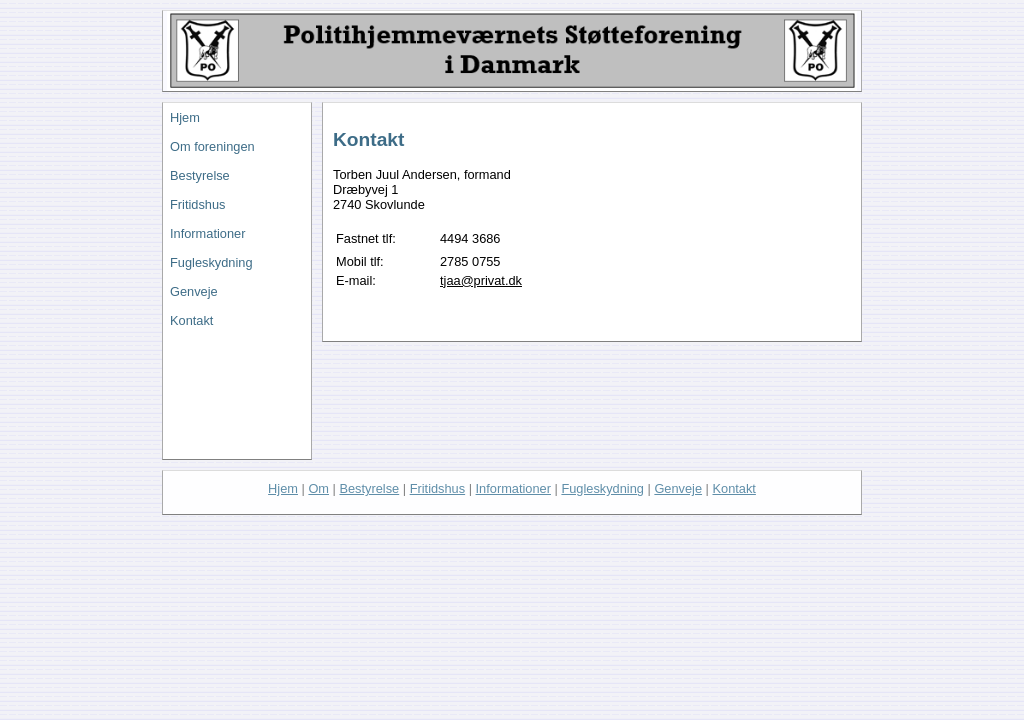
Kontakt (191, 320)
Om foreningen (212, 146)
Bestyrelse (200, 175)
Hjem (185, 117)
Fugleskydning (211, 262)
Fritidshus (197, 204)
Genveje (194, 291)
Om (318, 488)
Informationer (207, 233)
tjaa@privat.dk (481, 280)
